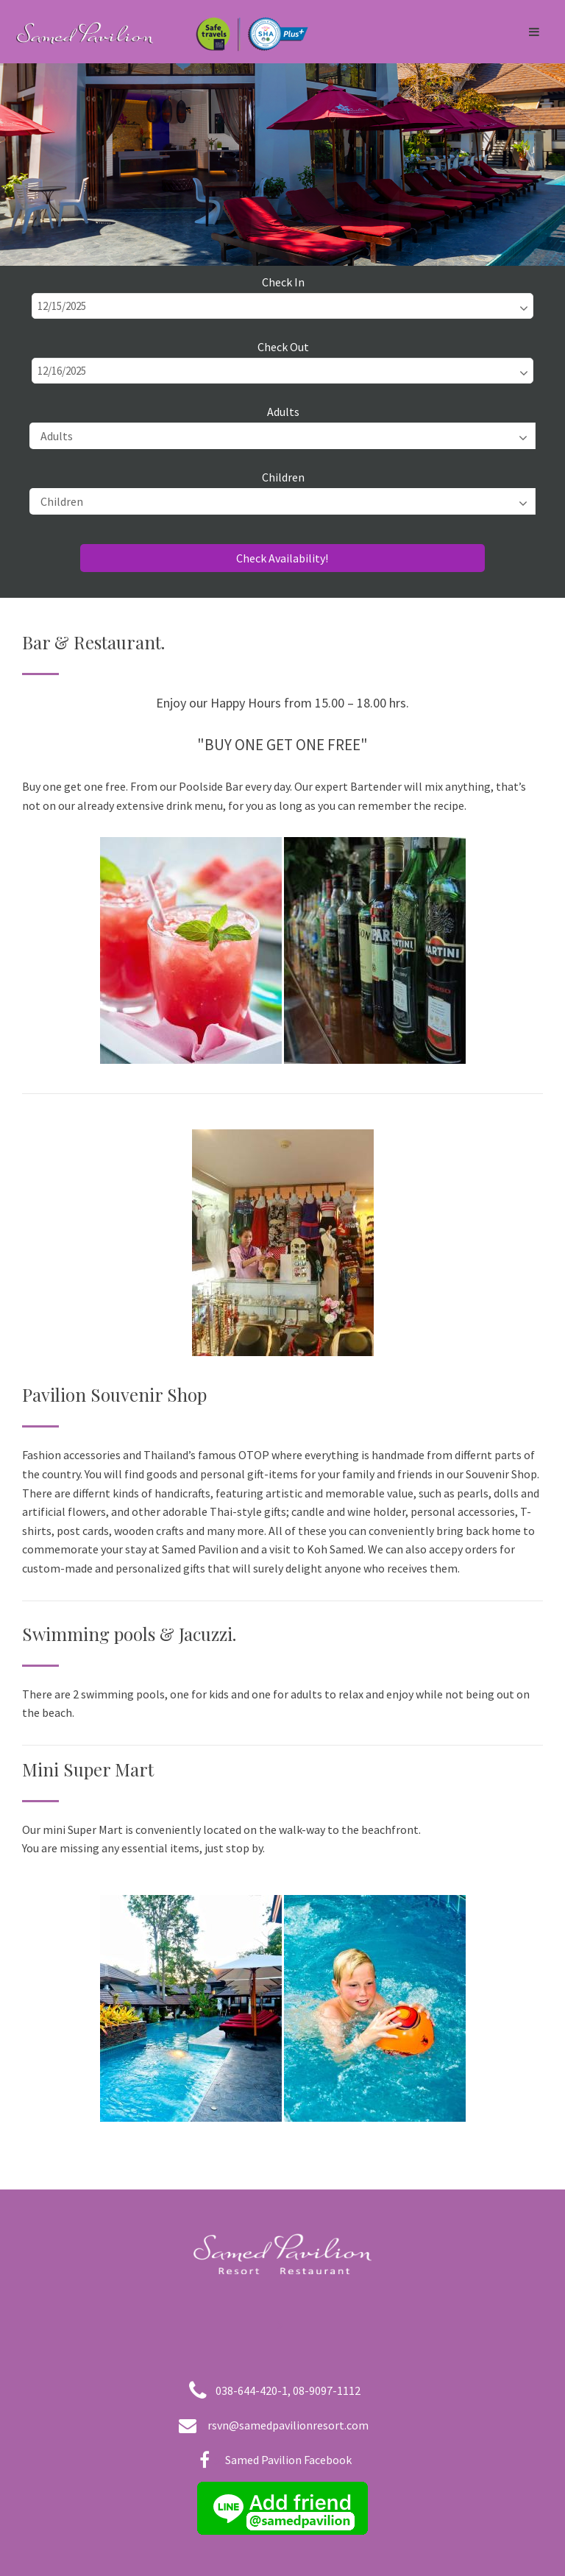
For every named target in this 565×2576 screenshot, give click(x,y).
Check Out (283, 347)
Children (283, 477)
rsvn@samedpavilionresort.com (288, 2425)
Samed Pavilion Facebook (288, 2459)
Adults (283, 411)
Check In (283, 282)
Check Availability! (282, 558)
